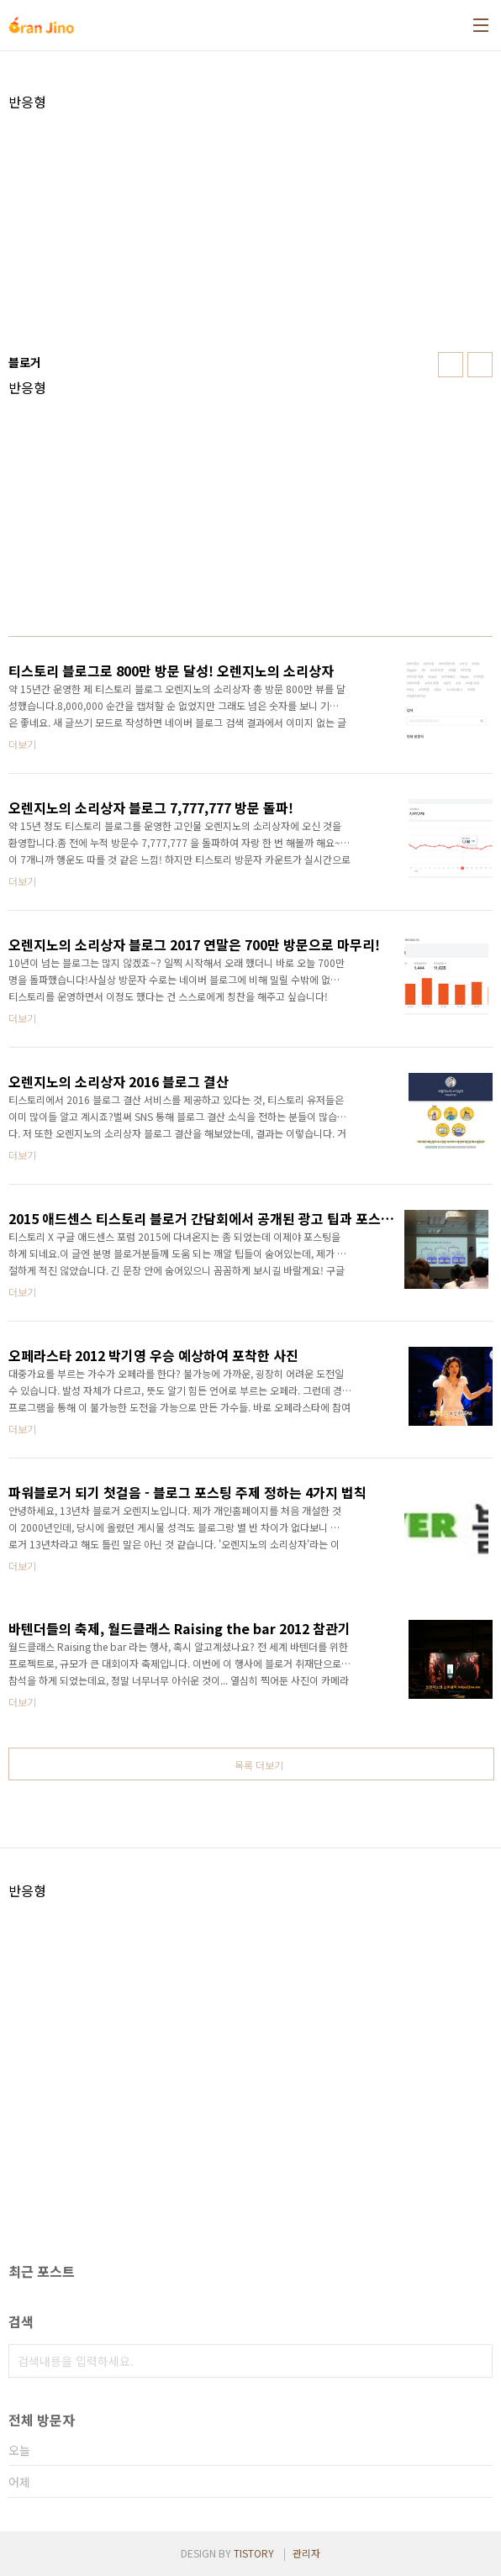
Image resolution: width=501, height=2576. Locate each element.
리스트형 (480, 364)
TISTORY (254, 2553)
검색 (476, 2361)
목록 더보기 (259, 1765)
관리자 (306, 2553)
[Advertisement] (250, 227)
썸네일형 (450, 364)
